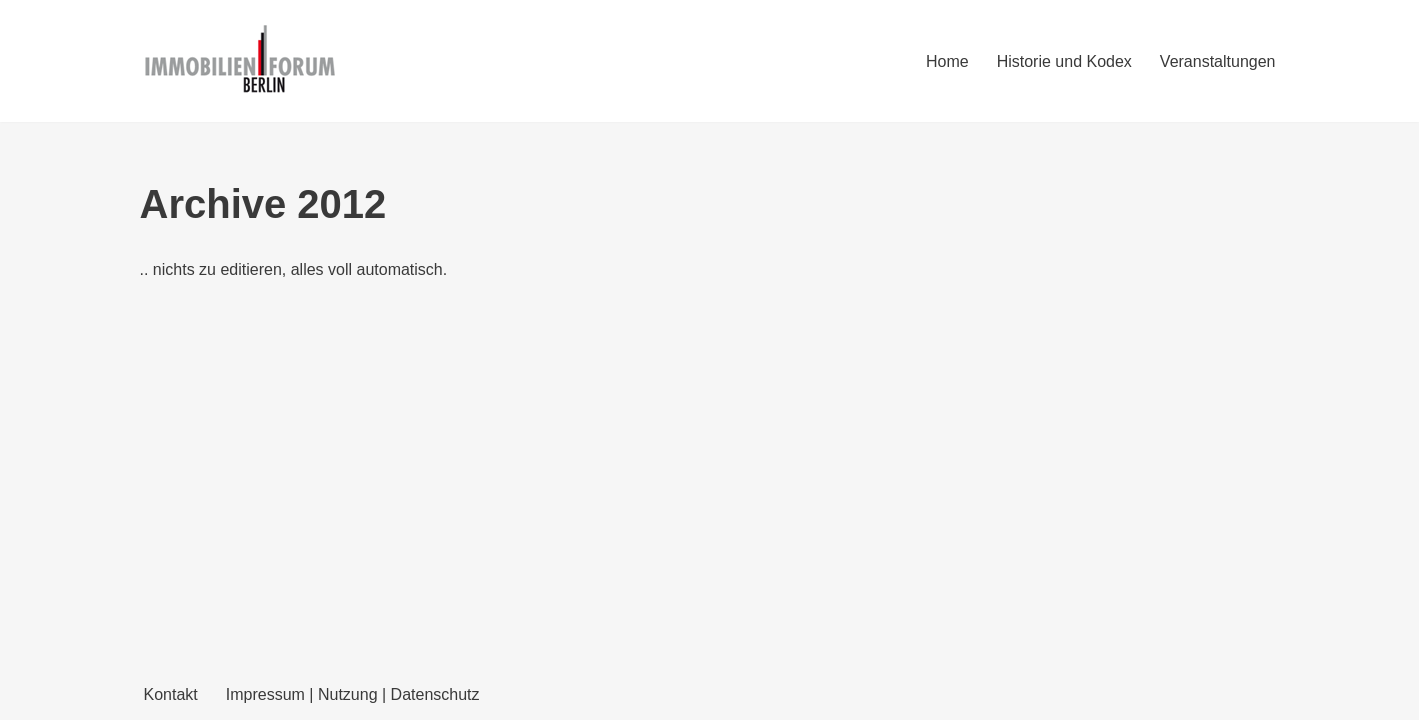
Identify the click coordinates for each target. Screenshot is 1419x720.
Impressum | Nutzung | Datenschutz (353, 694)
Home (947, 61)
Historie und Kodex (1064, 61)
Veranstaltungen (1218, 61)
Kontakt (171, 694)
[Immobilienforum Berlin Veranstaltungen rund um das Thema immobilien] (240, 61)
